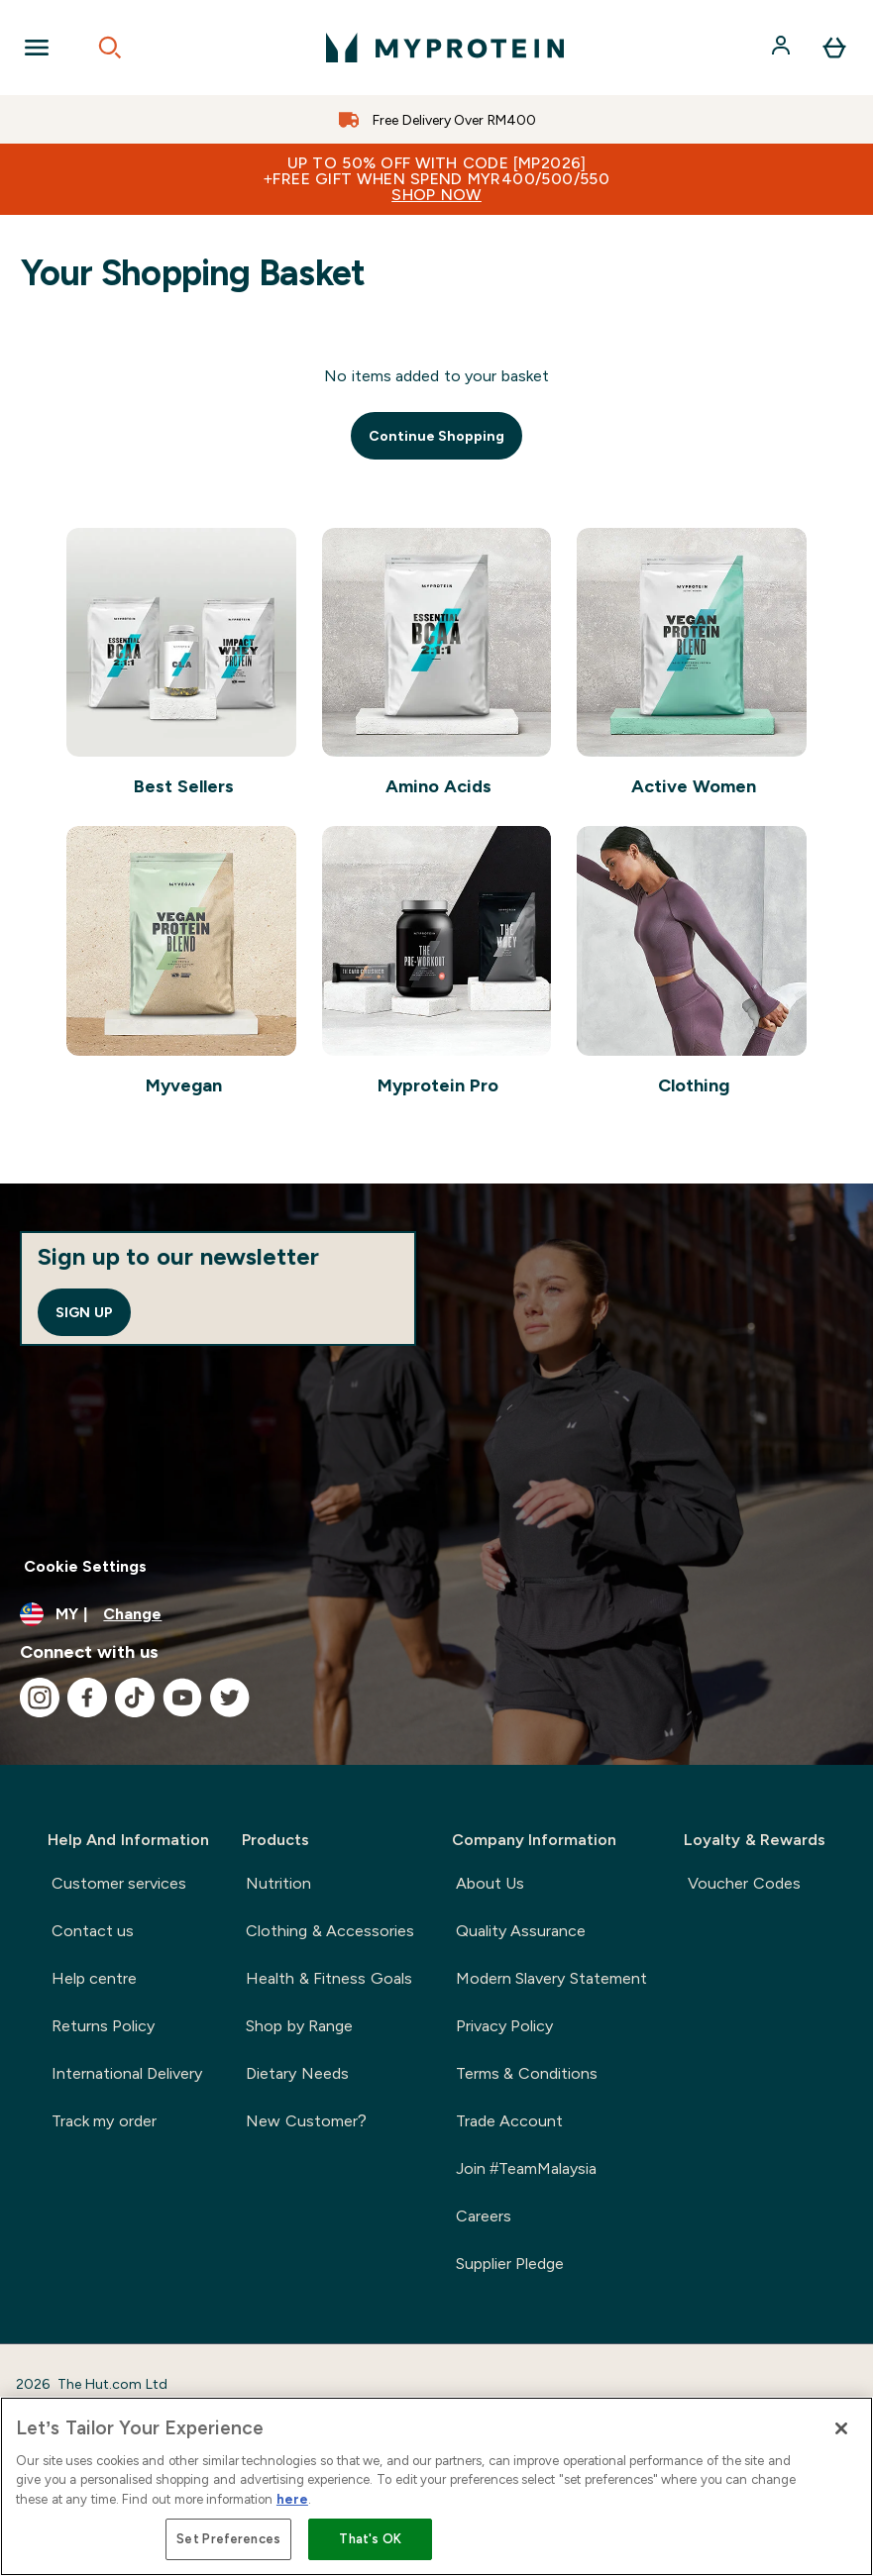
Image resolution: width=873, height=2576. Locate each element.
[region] (436, 2486)
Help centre (94, 1978)
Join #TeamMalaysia (526, 2168)
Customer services (119, 1883)
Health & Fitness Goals (328, 1978)
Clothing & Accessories (330, 1930)
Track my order (104, 2120)
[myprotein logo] (445, 47)
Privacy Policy (504, 2025)
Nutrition (278, 1883)
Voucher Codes (744, 1883)
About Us (490, 1883)
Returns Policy (103, 2025)
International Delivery (127, 2073)
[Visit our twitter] (230, 1697)
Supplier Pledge (510, 2263)
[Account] (783, 47)
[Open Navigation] (37, 47)
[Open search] (110, 47)
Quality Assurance (521, 1930)
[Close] (841, 2428)
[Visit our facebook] (87, 1697)
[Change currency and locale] (436, 1614)
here (292, 2499)
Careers (483, 2216)
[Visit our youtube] (182, 1697)
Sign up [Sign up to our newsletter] (84, 1312)
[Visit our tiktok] (135, 1697)
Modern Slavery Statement (551, 1978)
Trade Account (509, 2120)
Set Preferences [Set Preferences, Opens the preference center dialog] (228, 2538)
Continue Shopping (437, 436)
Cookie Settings (85, 1566)
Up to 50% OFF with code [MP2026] (436, 179)
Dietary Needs (297, 2073)
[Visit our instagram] (39, 1697)
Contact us (93, 1930)
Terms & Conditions (527, 2073)
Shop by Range (299, 2025)
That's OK (370, 2538)
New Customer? (306, 2120)
